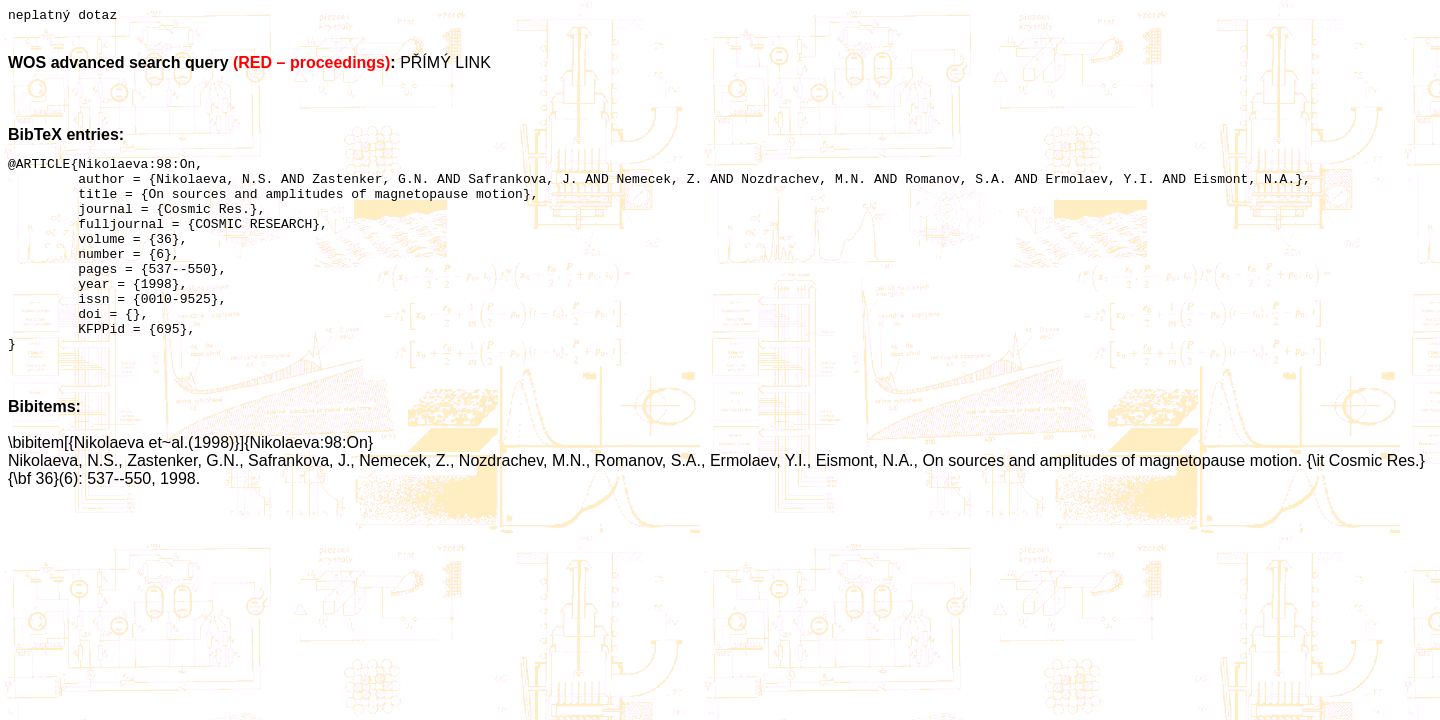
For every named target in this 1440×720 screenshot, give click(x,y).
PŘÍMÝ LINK (445, 65)
